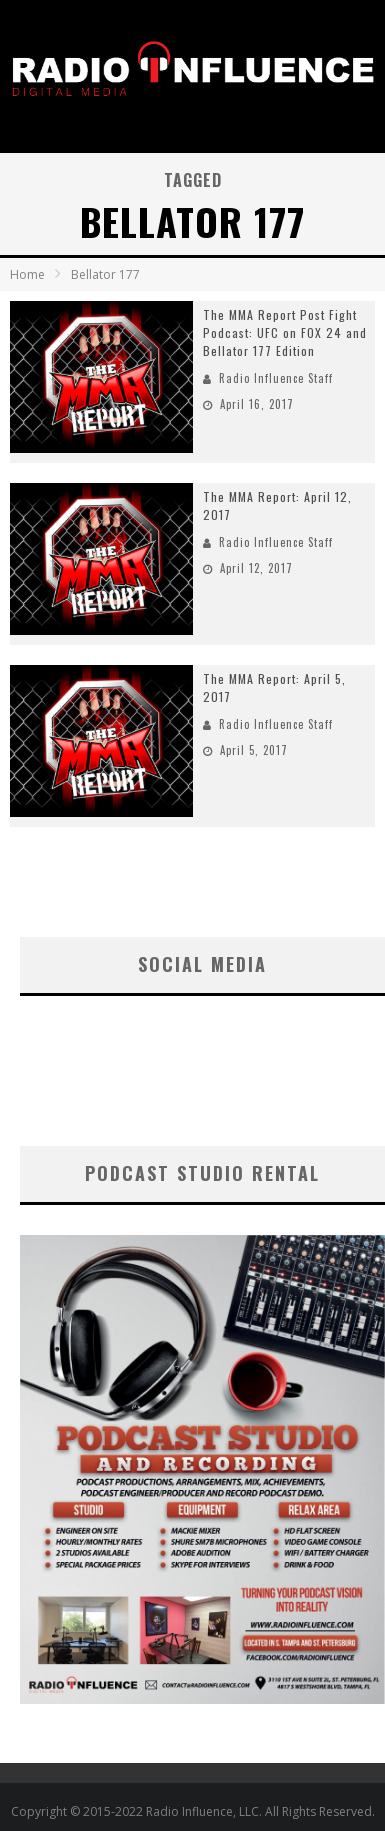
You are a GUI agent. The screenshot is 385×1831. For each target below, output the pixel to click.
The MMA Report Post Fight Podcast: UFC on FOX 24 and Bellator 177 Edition (285, 332)
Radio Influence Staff (276, 378)
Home (27, 274)
